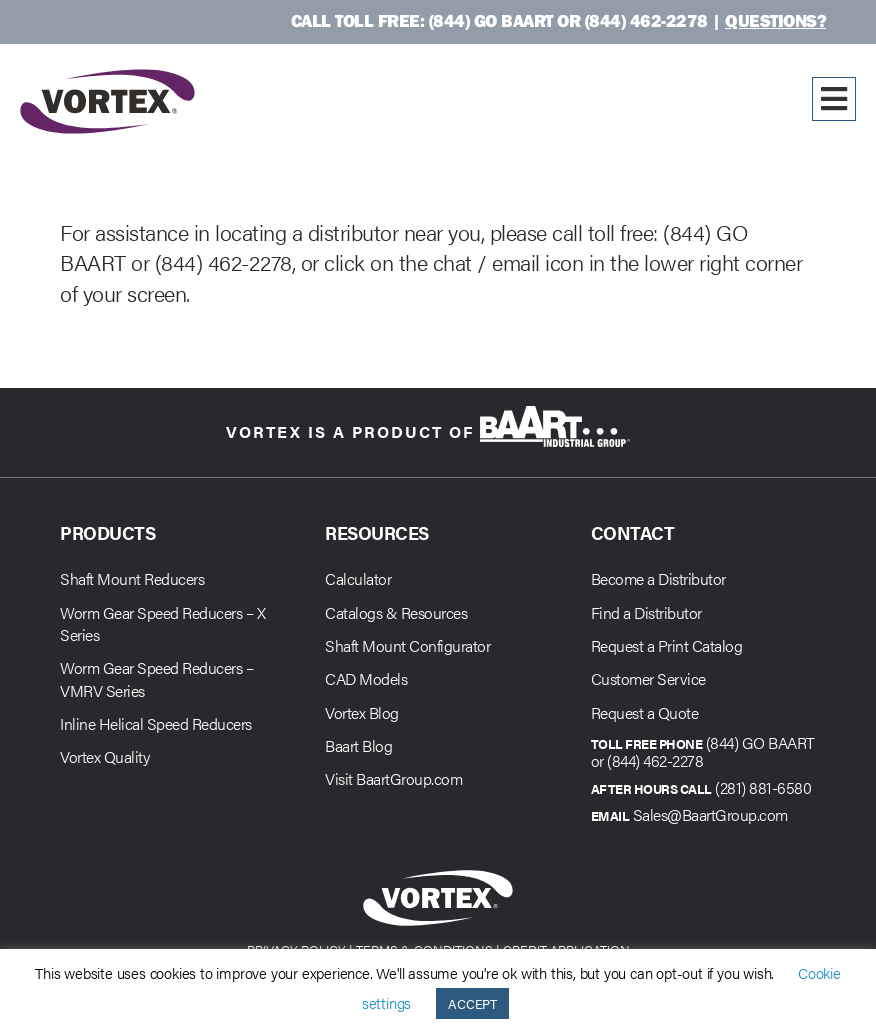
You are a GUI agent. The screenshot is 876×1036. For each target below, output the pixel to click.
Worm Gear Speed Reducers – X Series (162, 623)
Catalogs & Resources (396, 612)
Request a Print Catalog (667, 645)
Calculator (358, 578)
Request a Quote (645, 712)
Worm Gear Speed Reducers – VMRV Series (156, 678)
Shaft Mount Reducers (132, 578)
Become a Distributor (658, 578)
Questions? (775, 20)
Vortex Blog (362, 712)
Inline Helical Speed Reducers (156, 723)
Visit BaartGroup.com (393, 778)
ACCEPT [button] (472, 1003)
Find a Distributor (646, 612)
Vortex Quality (104, 756)
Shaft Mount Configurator (407, 645)
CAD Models (366, 678)
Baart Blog (358, 745)
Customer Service (648, 678)
